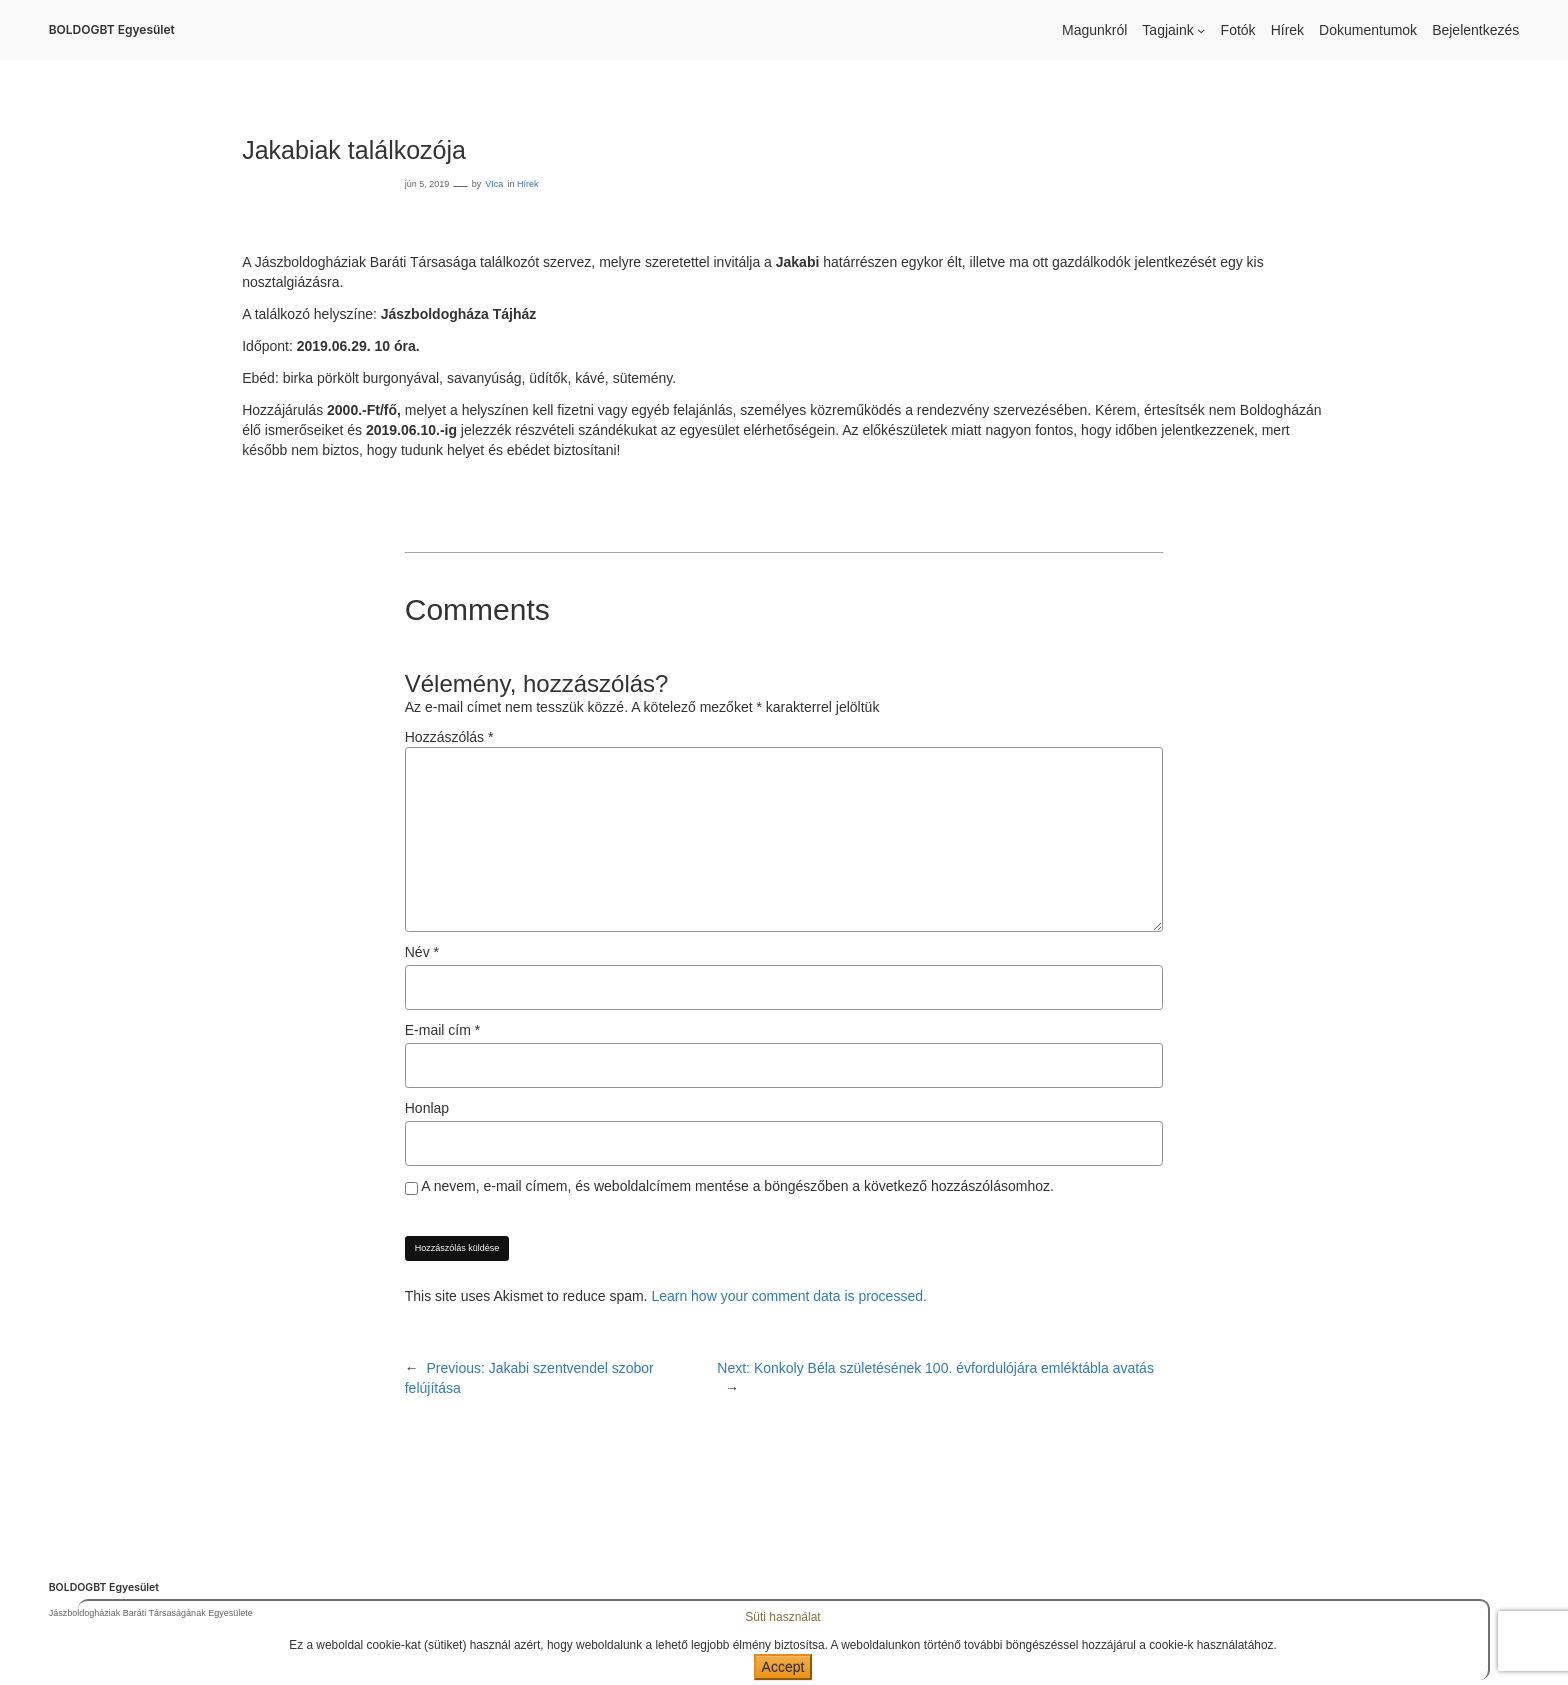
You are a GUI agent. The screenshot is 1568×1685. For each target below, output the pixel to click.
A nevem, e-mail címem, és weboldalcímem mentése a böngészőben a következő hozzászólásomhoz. (737, 1186)
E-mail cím (442, 1030)
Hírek (528, 184)
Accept (783, 1667)
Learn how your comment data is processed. (788, 1296)
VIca (494, 184)
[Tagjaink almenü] (1201, 30)
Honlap (427, 1108)
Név (422, 952)
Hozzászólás (449, 737)
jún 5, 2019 (427, 184)
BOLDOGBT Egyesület (112, 29)
